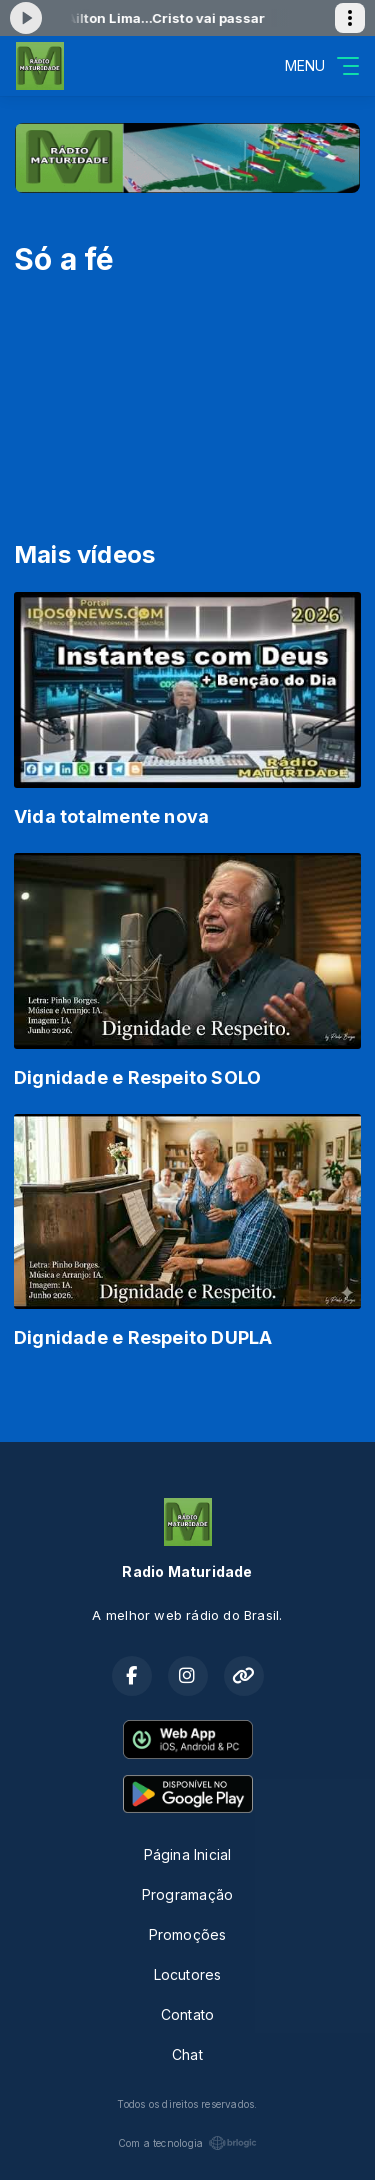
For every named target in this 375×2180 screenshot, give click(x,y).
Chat (187, 2054)
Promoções (188, 1934)
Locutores (188, 1974)
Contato (187, 2014)
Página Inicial (188, 1854)
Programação (187, 1894)
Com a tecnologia (187, 2143)
